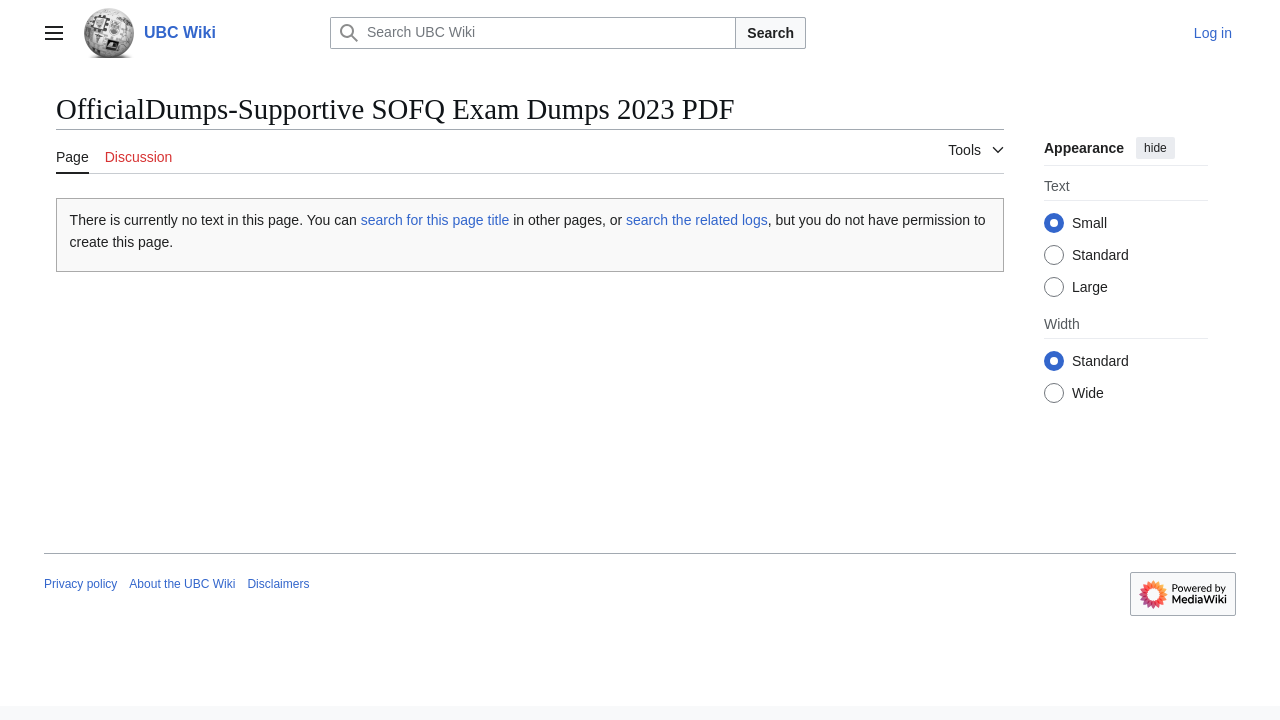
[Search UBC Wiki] (533, 33)
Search (770, 33)
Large (1090, 287)
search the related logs (697, 220)
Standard (1100, 255)
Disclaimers (278, 584)
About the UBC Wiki (182, 584)
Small (1089, 223)
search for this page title (435, 220)
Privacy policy (80, 584)
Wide (1088, 393)
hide (1155, 148)
